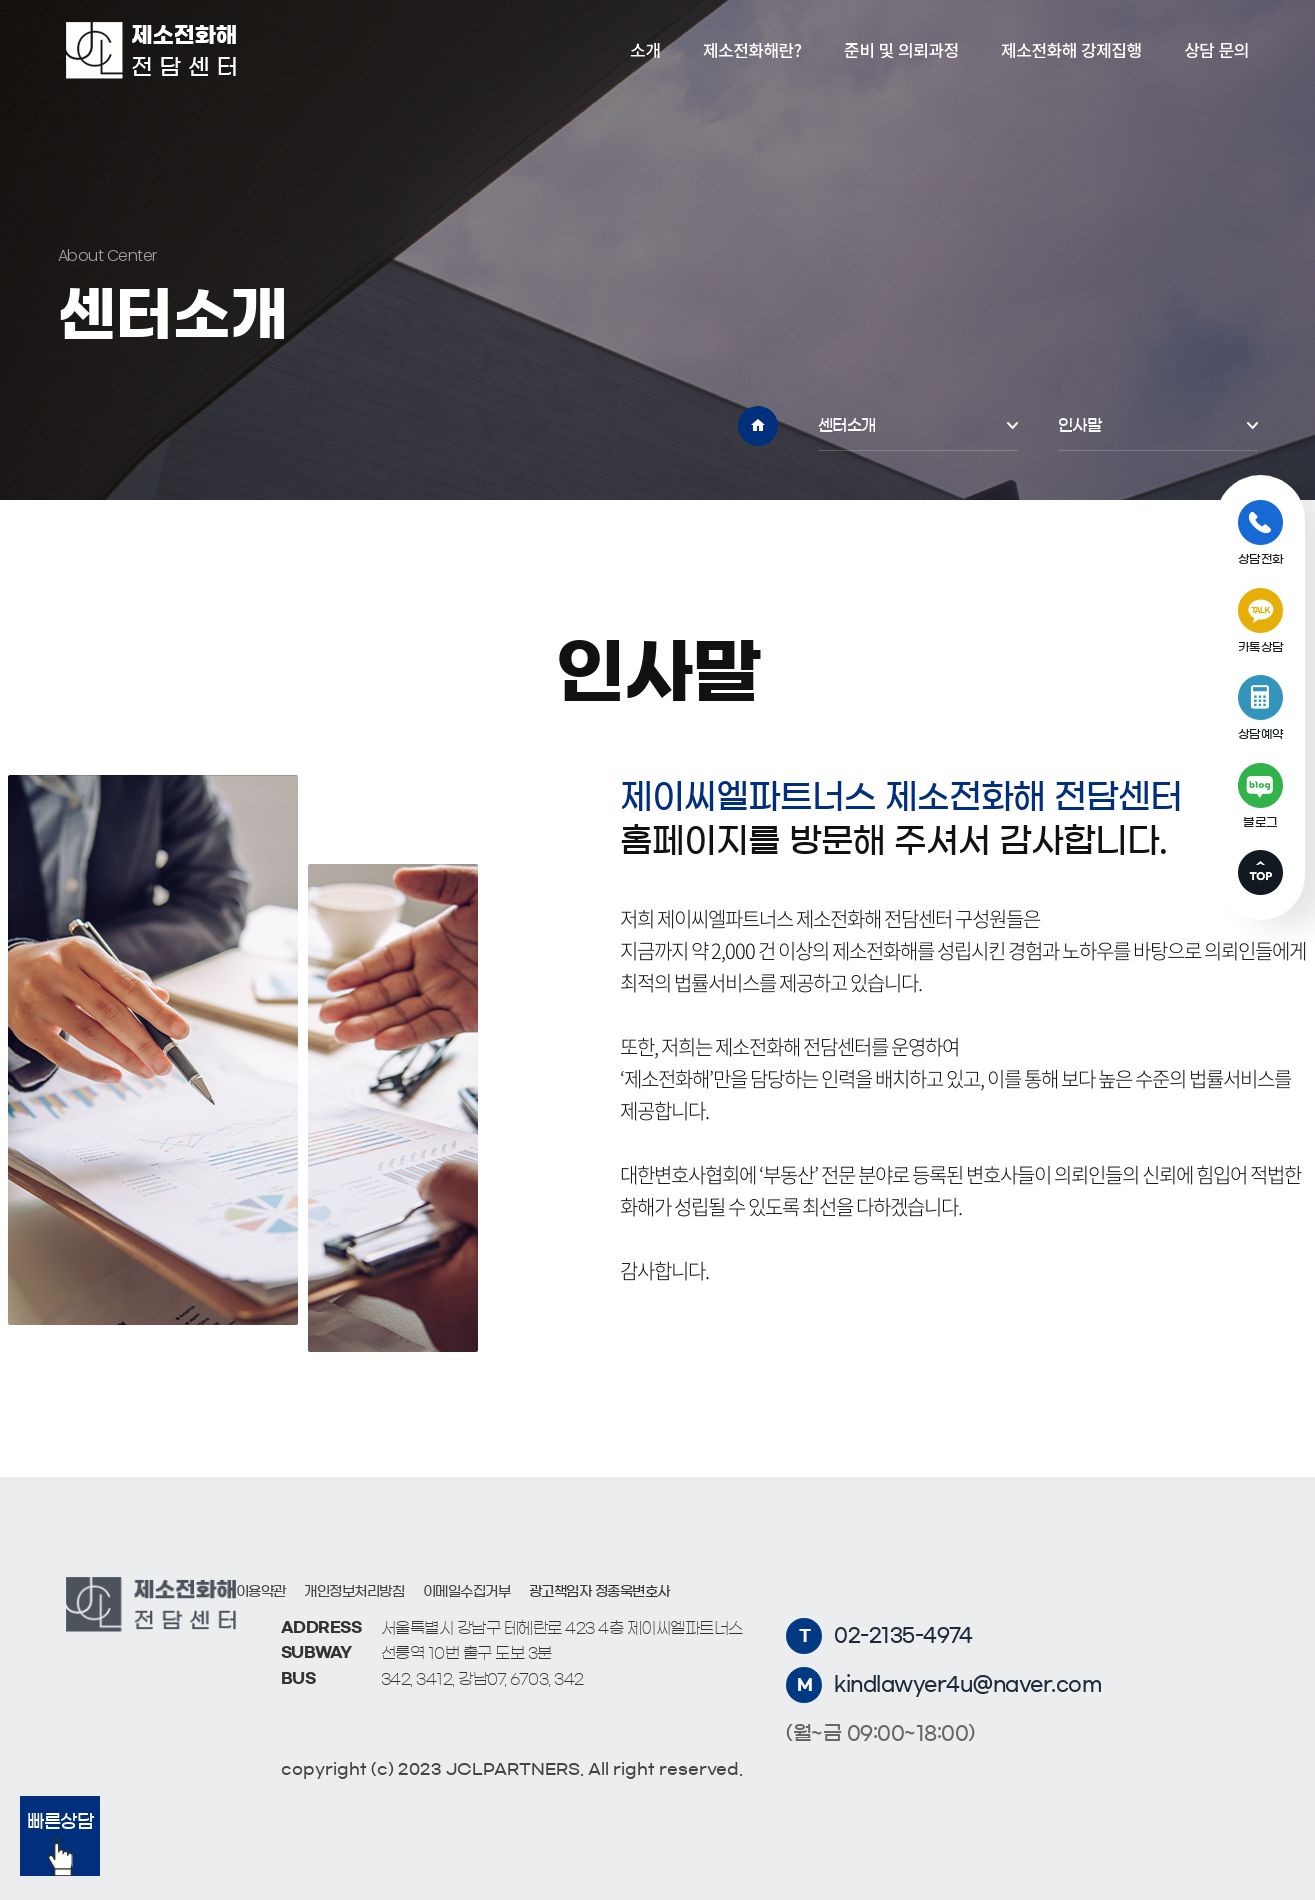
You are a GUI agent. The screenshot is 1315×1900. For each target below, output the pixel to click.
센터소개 (847, 425)
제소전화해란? (752, 49)
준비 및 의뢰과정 (901, 49)
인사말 (1080, 425)
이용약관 (261, 1592)
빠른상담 (60, 1844)
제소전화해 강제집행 (1071, 49)
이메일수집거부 (467, 1592)
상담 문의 (1216, 49)
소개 (645, 49)
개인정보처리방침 (354, 1592)
